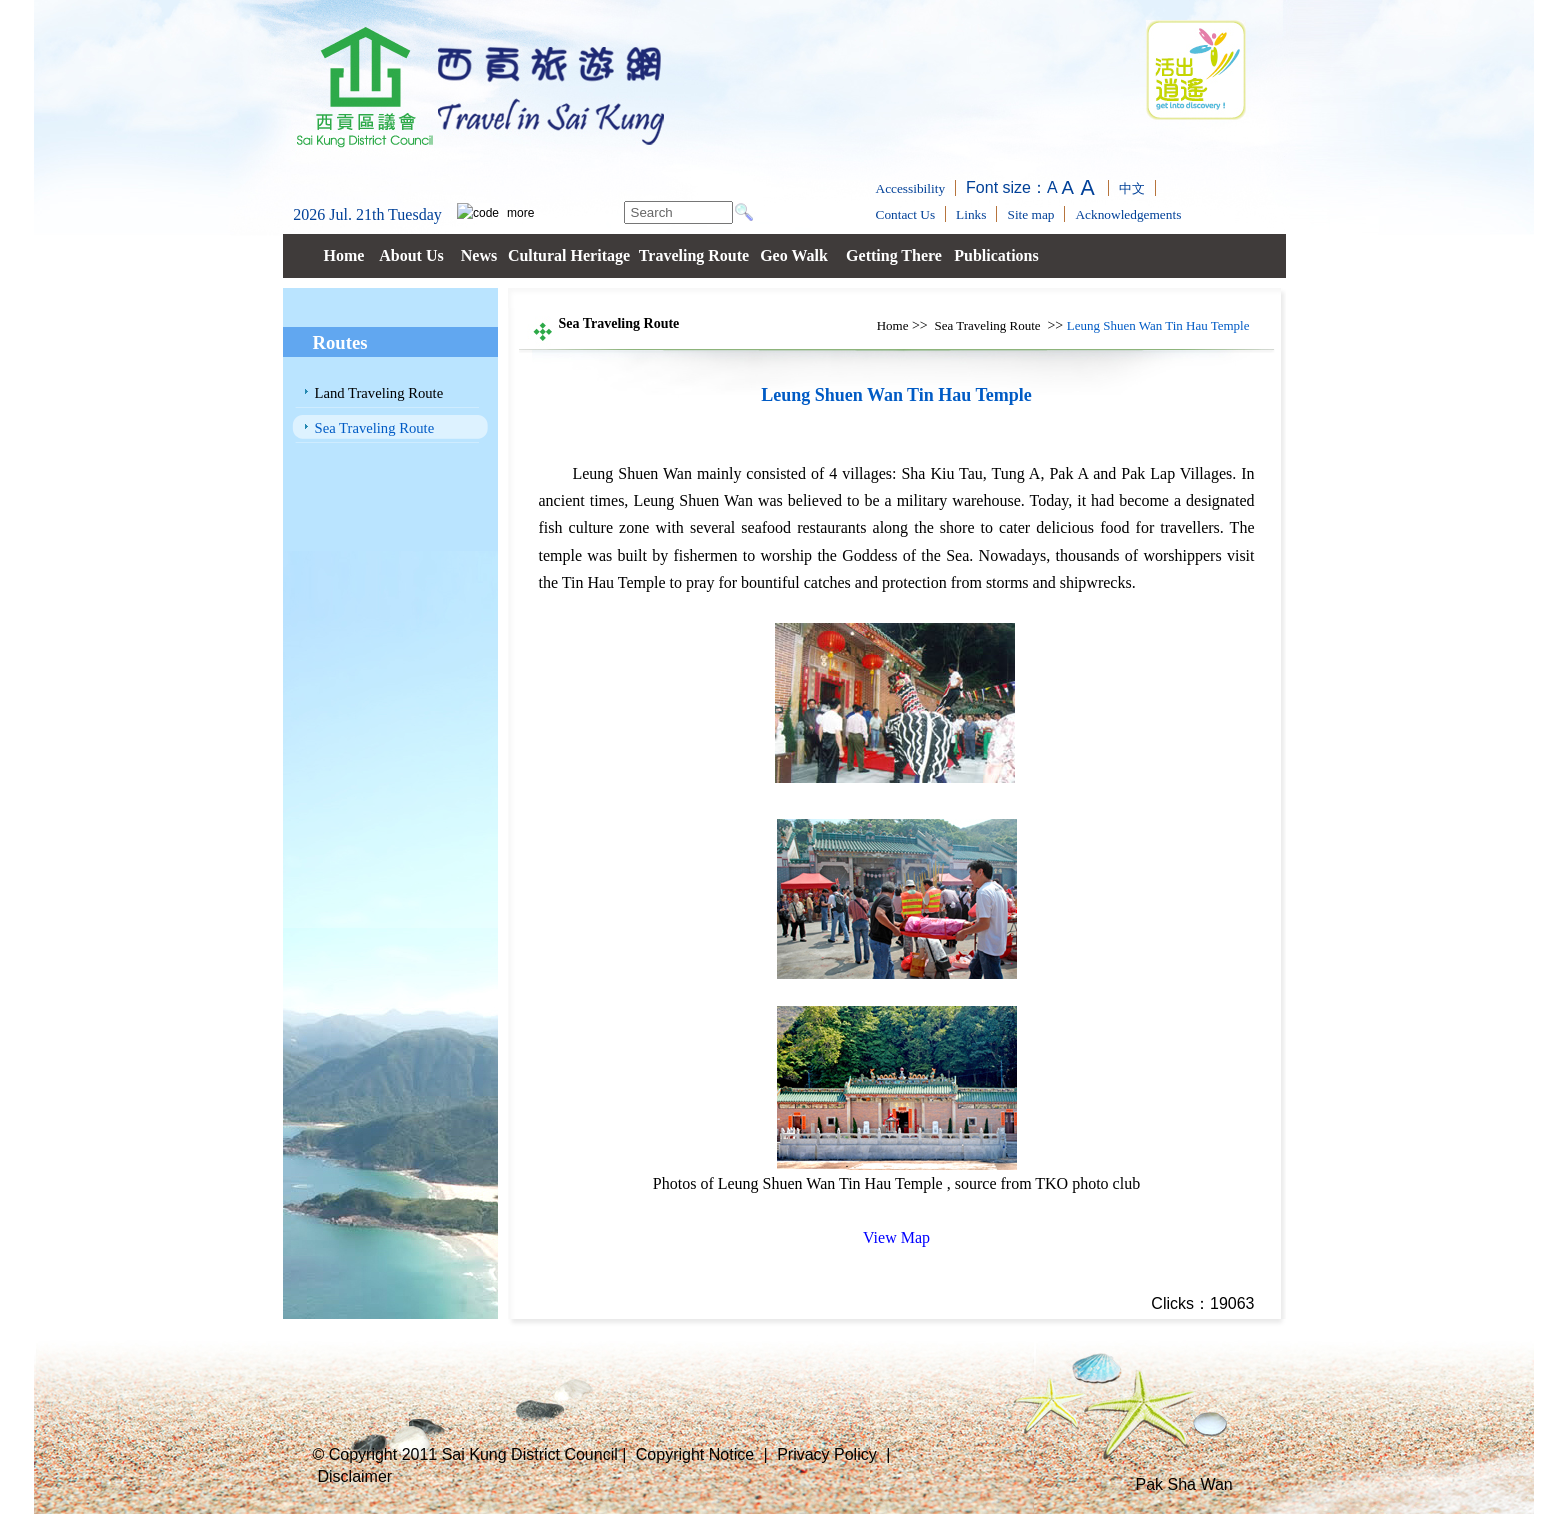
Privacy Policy (827, 1454)
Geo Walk (794, 255)
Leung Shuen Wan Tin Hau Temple (1158, 325)
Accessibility (911, 188)
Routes (340, 342)
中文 (1132, 188)
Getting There (894, 255)
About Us (411, 255)
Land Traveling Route (379, 393)
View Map (896, 1237)
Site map (1030, 214)
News (479, 255)
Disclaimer (355, 1476)
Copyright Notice (695, 1454)
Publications (996, 255)
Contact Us (906, 214)
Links (971, 214)
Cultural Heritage (569, 255)
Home (344, 255)
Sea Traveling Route (375, 428)
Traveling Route (694, 255)
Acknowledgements (1128, 214)
